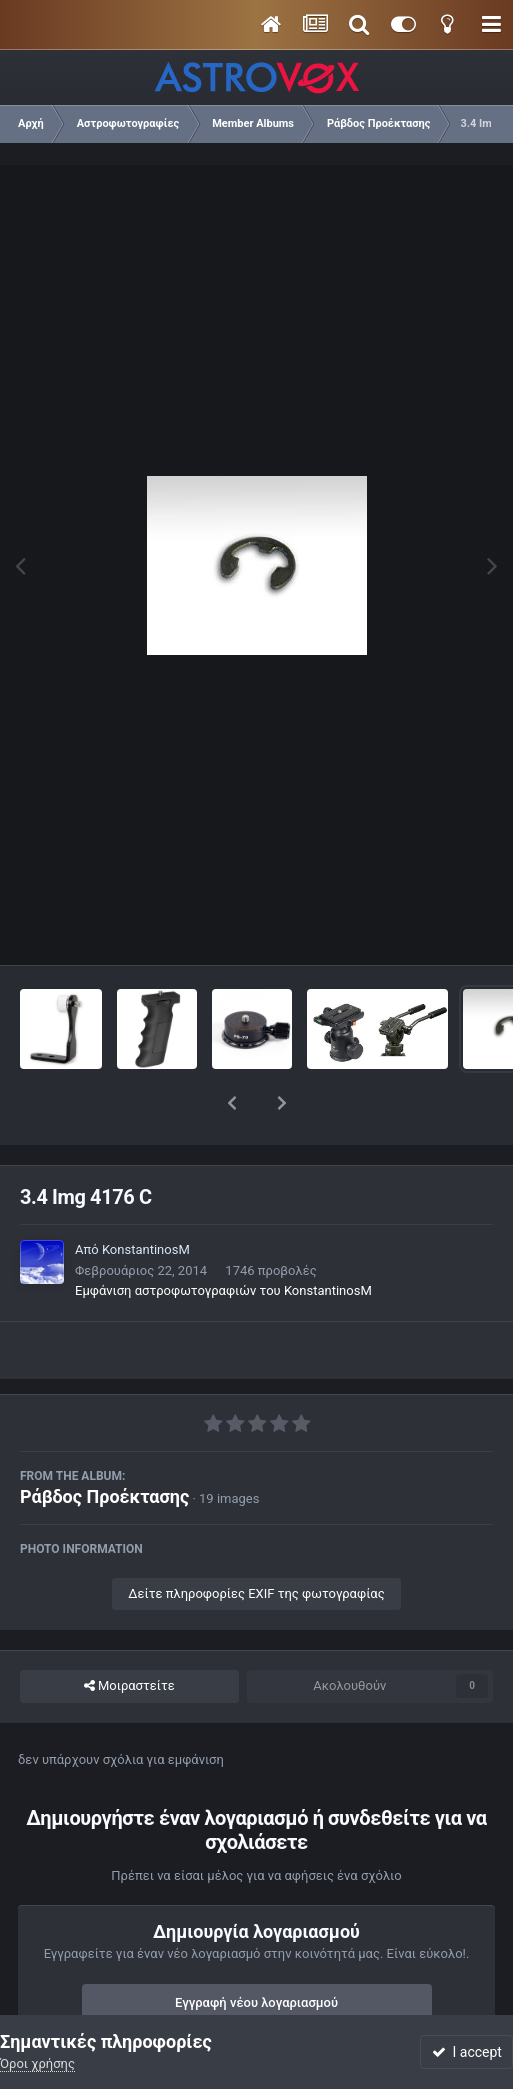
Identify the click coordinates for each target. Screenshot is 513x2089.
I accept (467, 2052)
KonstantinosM (146, 1197)
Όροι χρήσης (37, 2063)
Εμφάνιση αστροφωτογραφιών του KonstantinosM (223, 1238)
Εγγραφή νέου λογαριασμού (256, 1950)
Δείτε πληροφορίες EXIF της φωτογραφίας (256, 1541)
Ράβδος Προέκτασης (104, 1444)
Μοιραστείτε (129, 1634)
